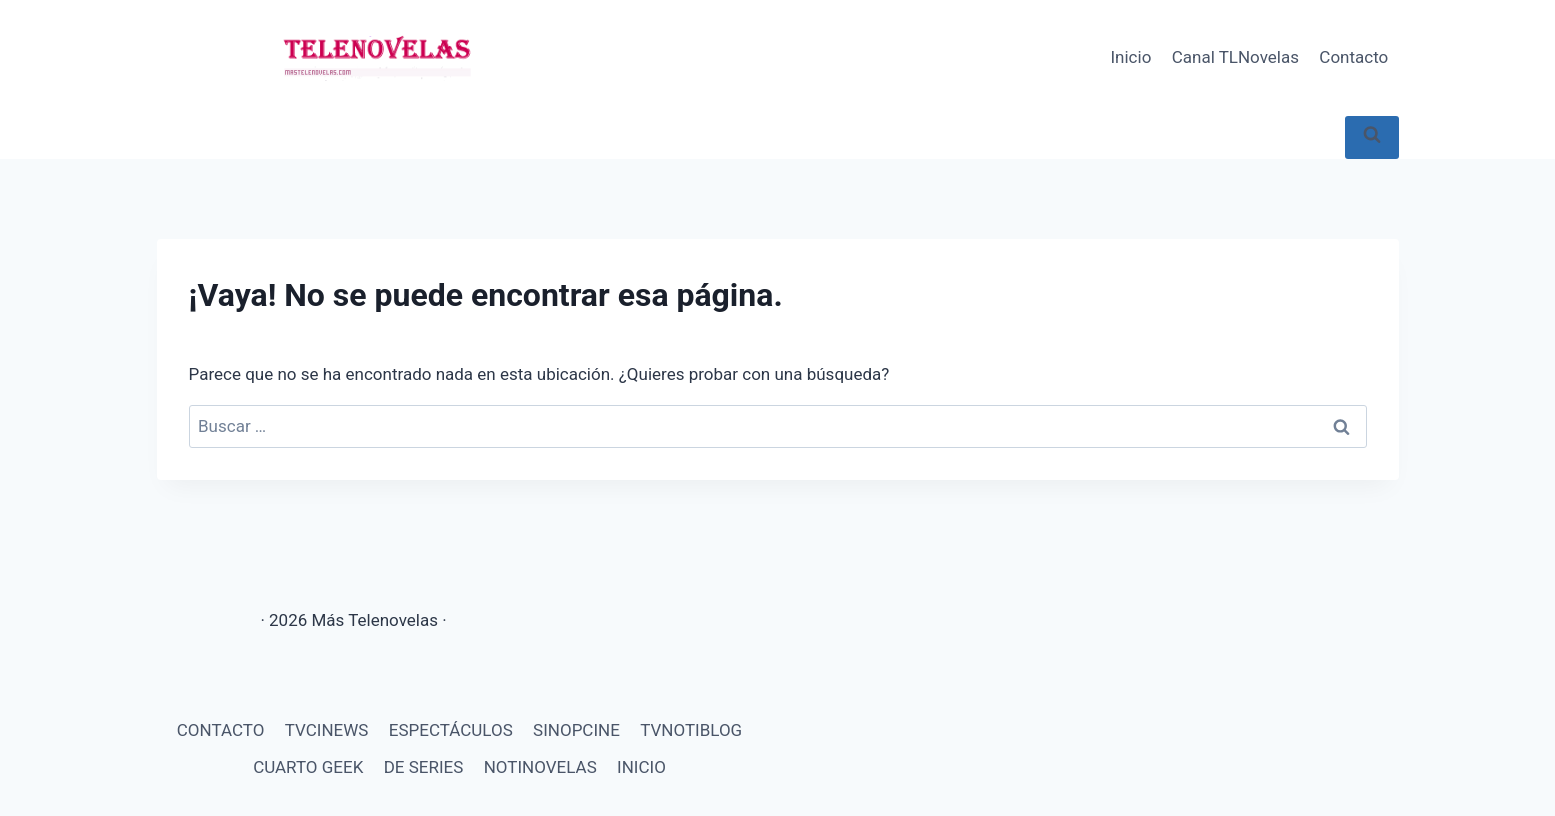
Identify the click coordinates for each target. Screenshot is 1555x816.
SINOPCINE (576, 730)
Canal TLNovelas (1235, 57)
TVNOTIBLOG (691, 730)
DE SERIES (424, 767)
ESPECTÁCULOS (451, 730)
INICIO (641, 767)
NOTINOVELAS (540, 767)
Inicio (1130, 57)
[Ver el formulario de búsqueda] (1372, 137)
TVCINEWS (327, 730)
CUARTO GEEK (308, 767)
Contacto (1353, 57)
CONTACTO (221, 730)
